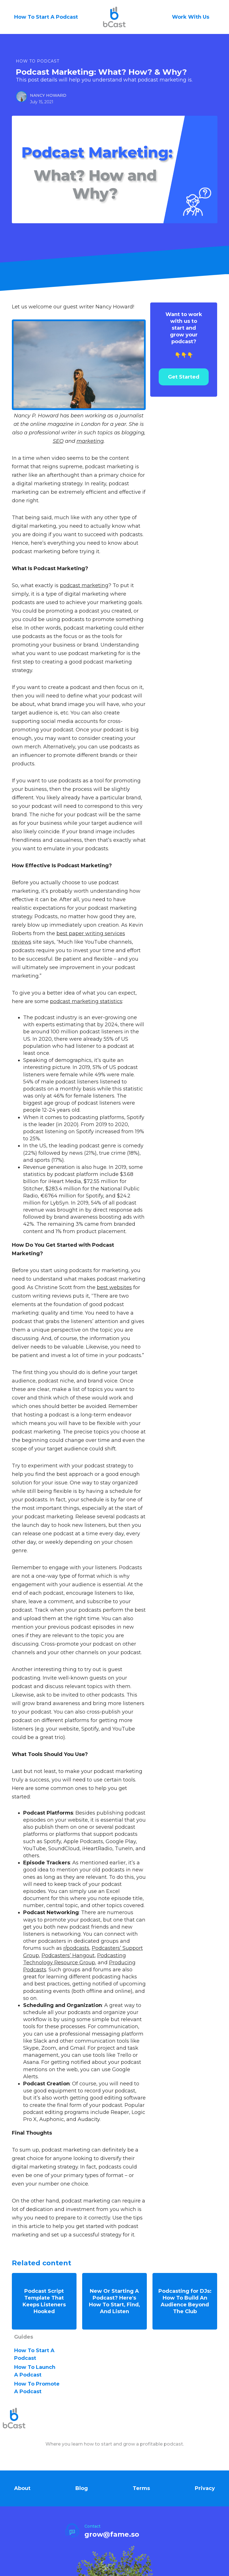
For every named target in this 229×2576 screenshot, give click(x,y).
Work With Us (190, 17)
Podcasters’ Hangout (68, 1955)
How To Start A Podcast (46, 17)
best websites (114, 1287)
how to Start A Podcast (34, 2351)
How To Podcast (37, 61)
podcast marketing (84, 585)
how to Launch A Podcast (34, 2368)
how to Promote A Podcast (37, 2385)
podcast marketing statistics (86, 1001)
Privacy (205, 2485)
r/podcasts (76, 1948)
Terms (141, 2485)
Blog (81, 2485)
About (22, 2485)
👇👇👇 (183, 334)
